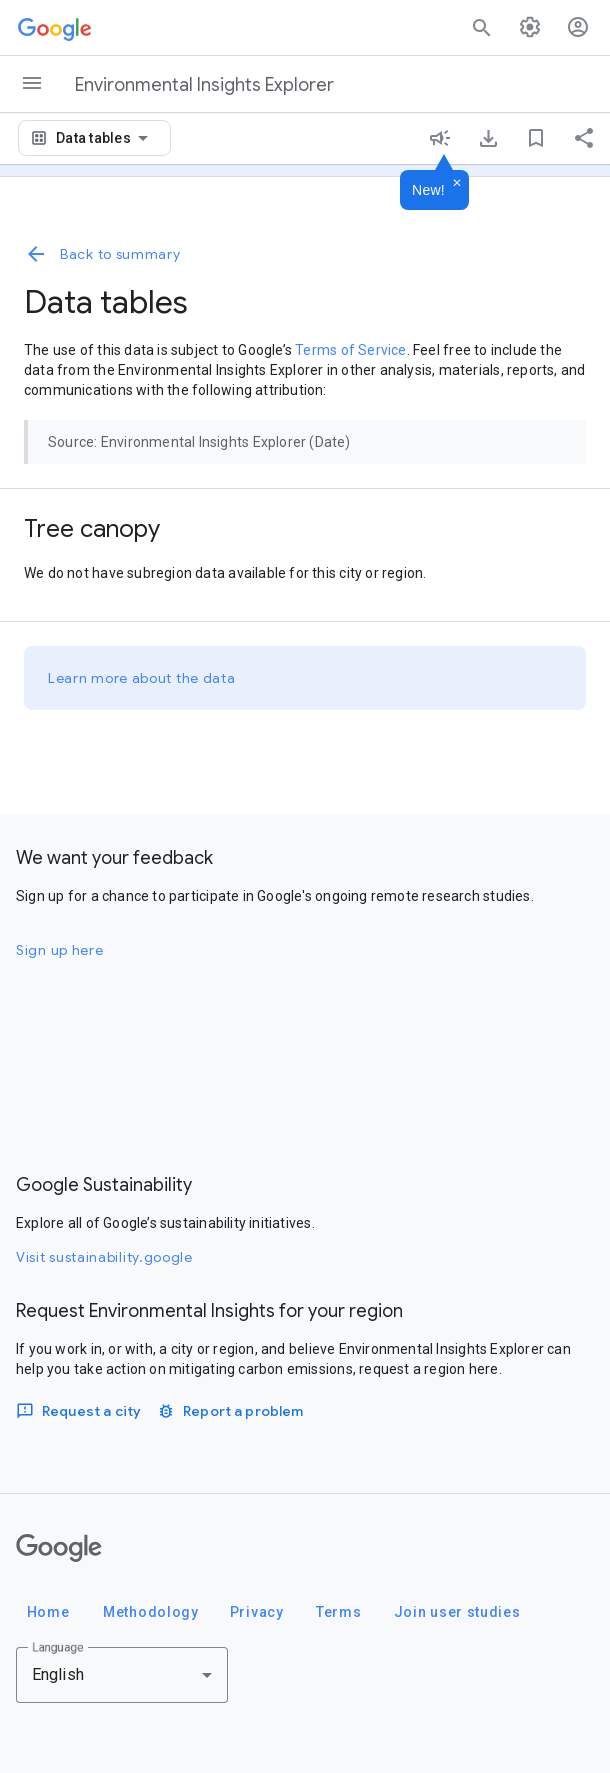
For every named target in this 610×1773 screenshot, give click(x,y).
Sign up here (59, 950)
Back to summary (102, 254)
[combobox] (105, 138)
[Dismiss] (457, 184)
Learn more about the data (142, 678)
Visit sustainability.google (104, 1257)
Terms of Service (350, 350)
